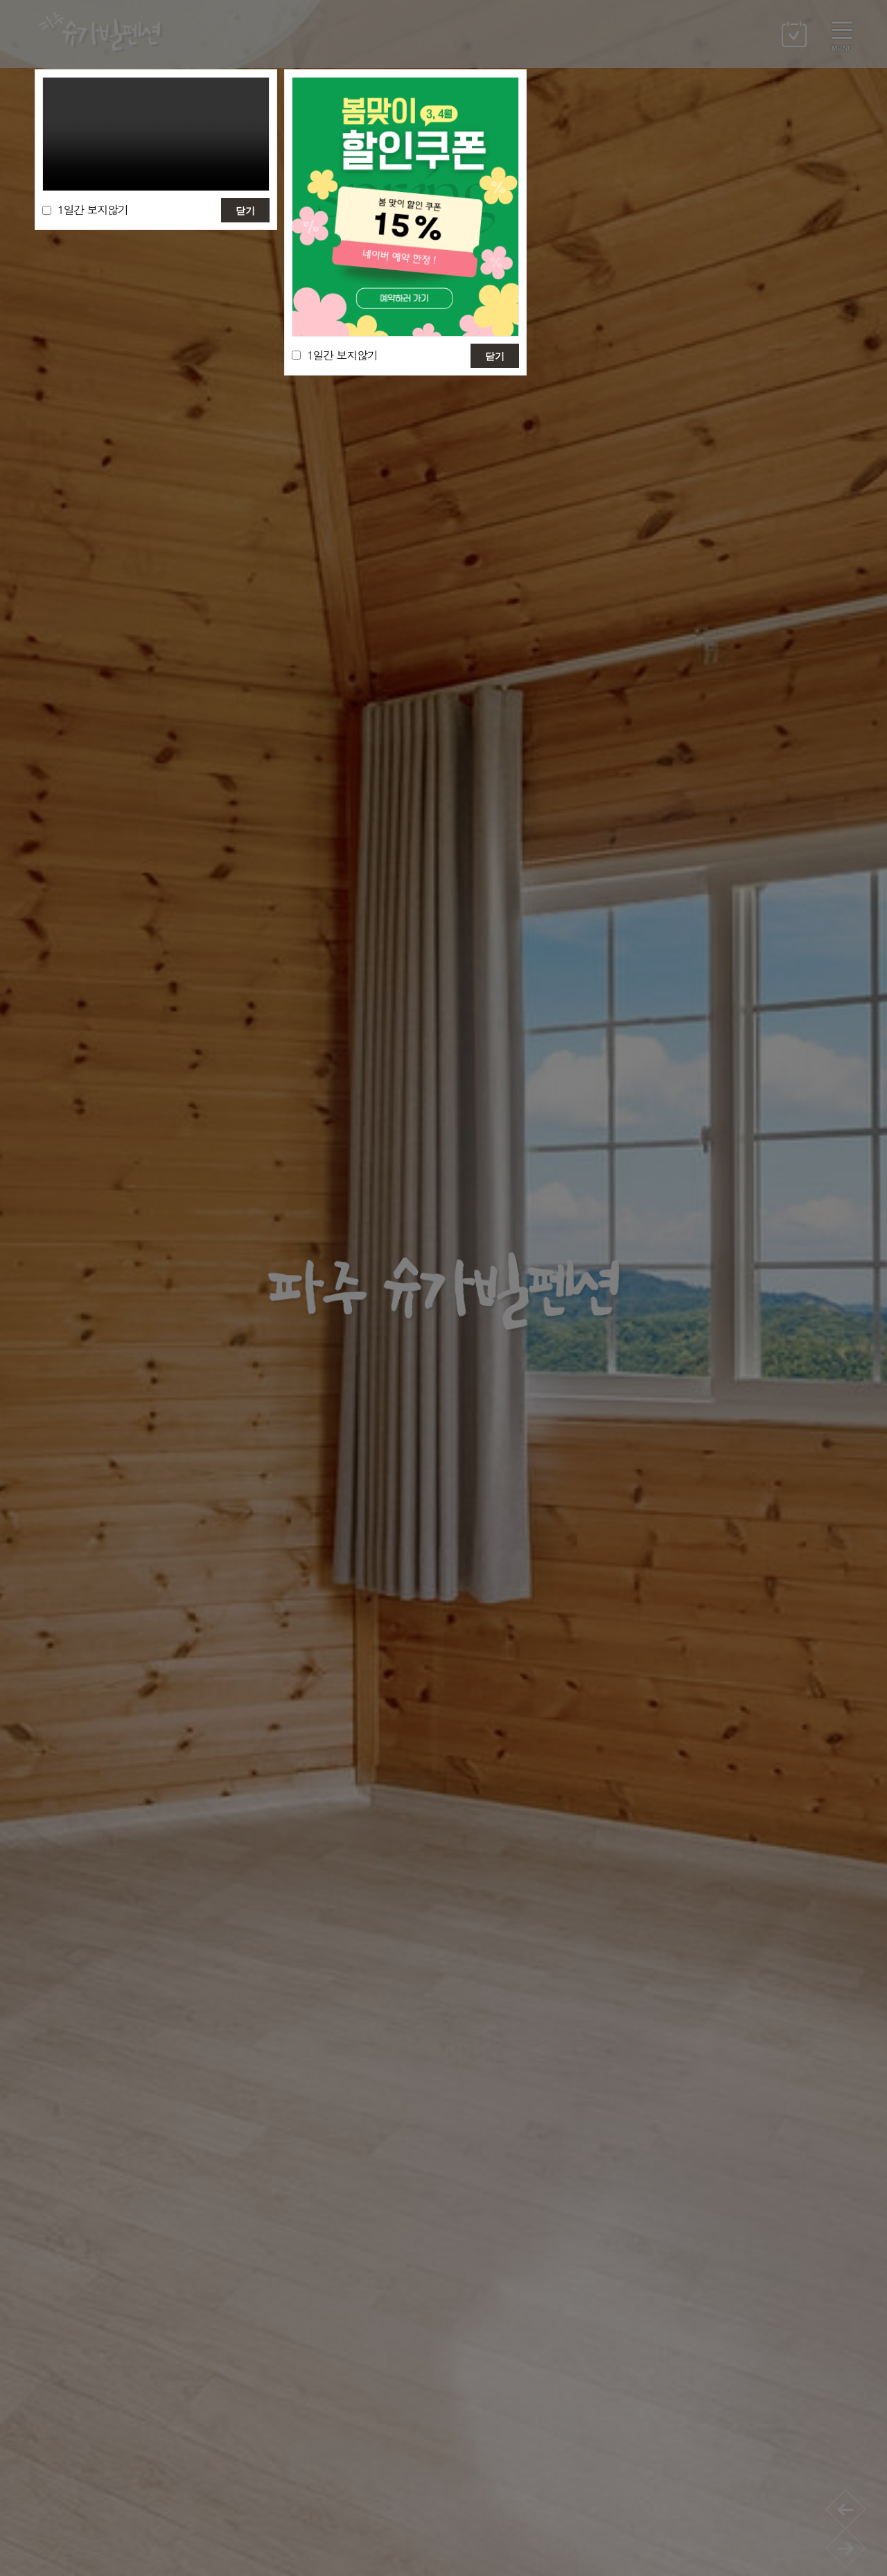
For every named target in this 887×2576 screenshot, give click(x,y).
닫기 (245, 210)
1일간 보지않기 (93, 210)
